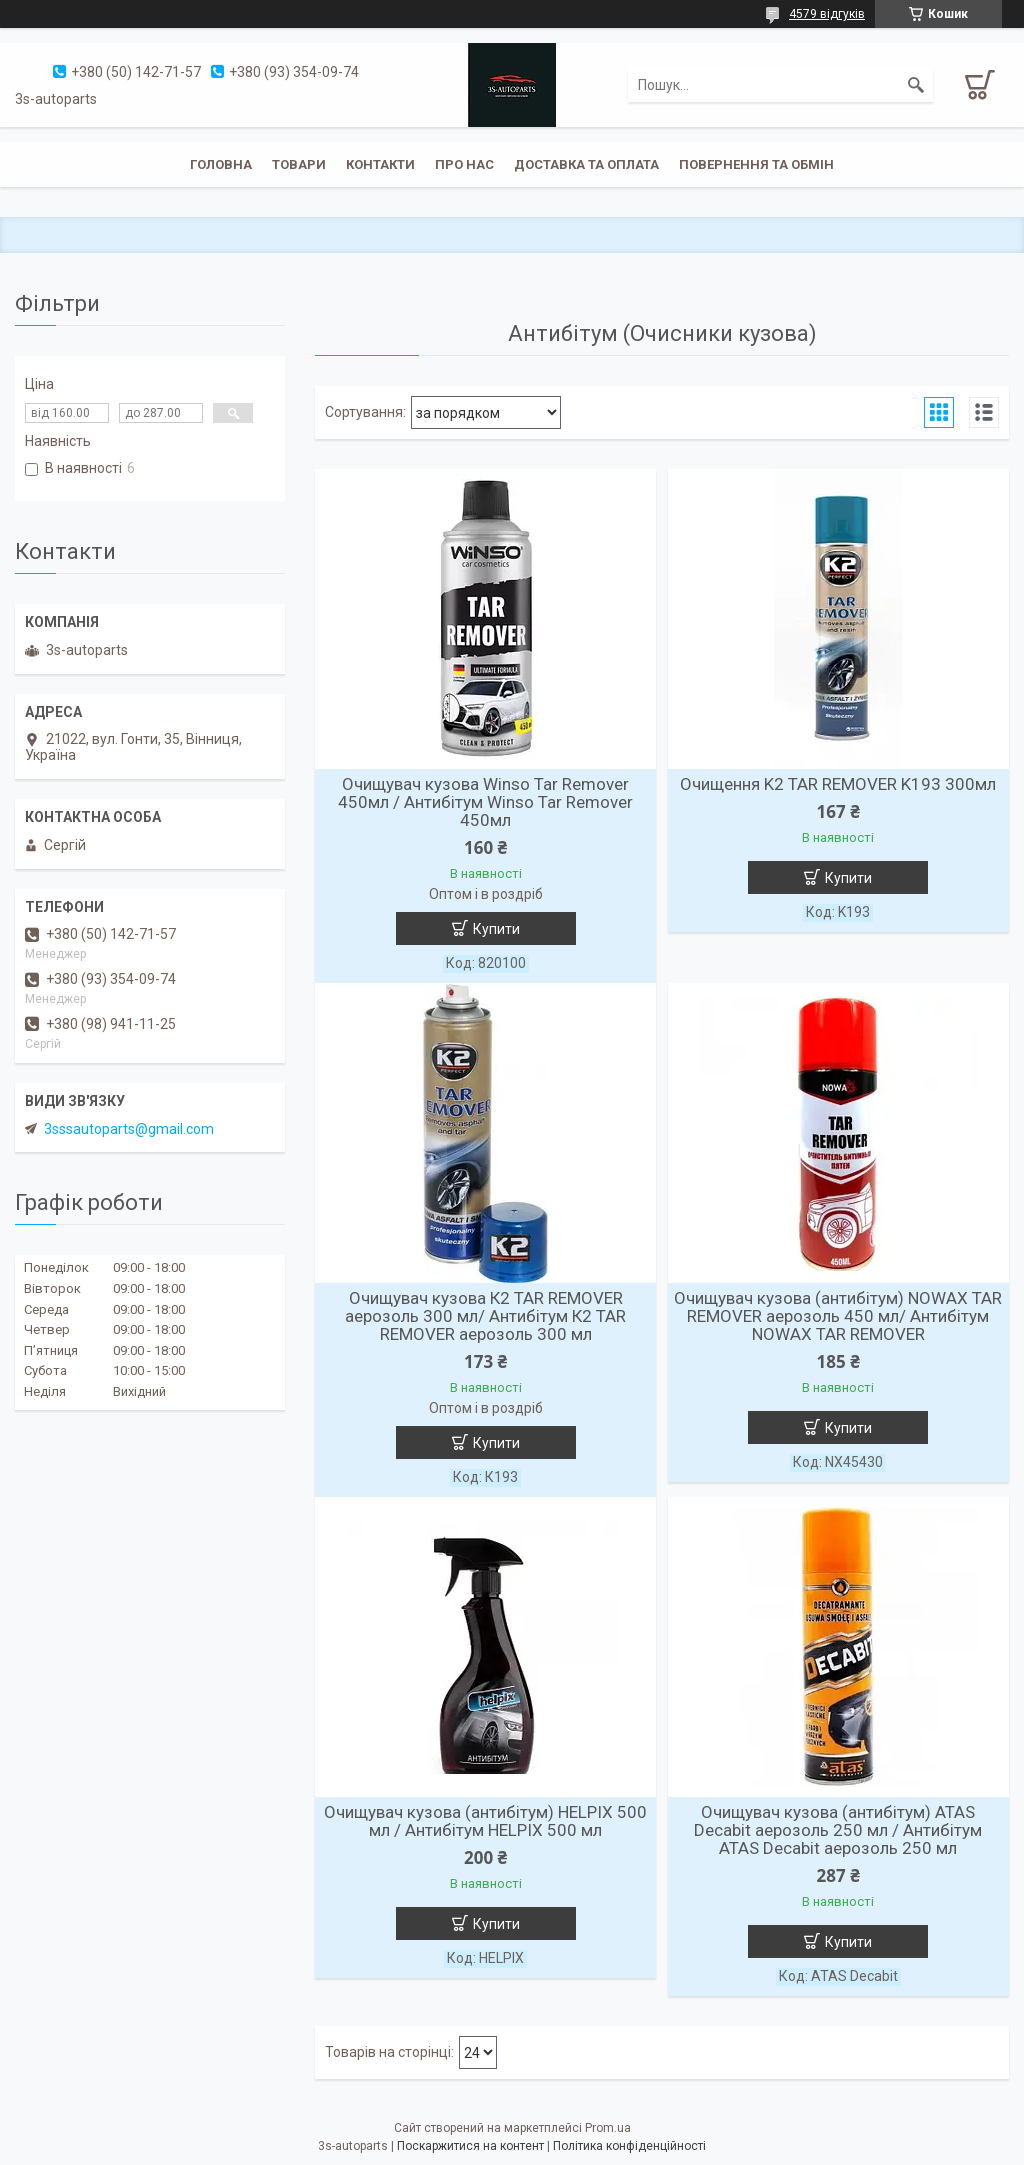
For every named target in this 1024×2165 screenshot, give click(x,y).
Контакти (380, 164)
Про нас (464, 164)
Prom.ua (608, 2128)
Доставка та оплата (586, 164)
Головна (221, 164)
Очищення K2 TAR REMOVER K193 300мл (838, 784)
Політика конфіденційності (629, 2146)
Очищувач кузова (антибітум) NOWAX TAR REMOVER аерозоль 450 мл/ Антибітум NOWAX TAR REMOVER (838, 1316)
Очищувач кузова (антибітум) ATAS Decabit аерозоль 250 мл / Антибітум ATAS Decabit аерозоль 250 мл (838, 1830)
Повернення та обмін (756, 164)
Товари (299, 164)
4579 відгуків (827, 14)
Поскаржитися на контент (470, 2146)
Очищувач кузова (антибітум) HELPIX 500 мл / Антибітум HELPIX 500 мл (485, 1821)
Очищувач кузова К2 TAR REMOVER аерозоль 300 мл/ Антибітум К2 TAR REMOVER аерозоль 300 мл (485, 1316)
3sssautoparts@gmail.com (129, 1129)
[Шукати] (916, 85)
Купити (496, 929)
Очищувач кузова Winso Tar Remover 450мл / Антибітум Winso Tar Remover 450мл (485, 802)
